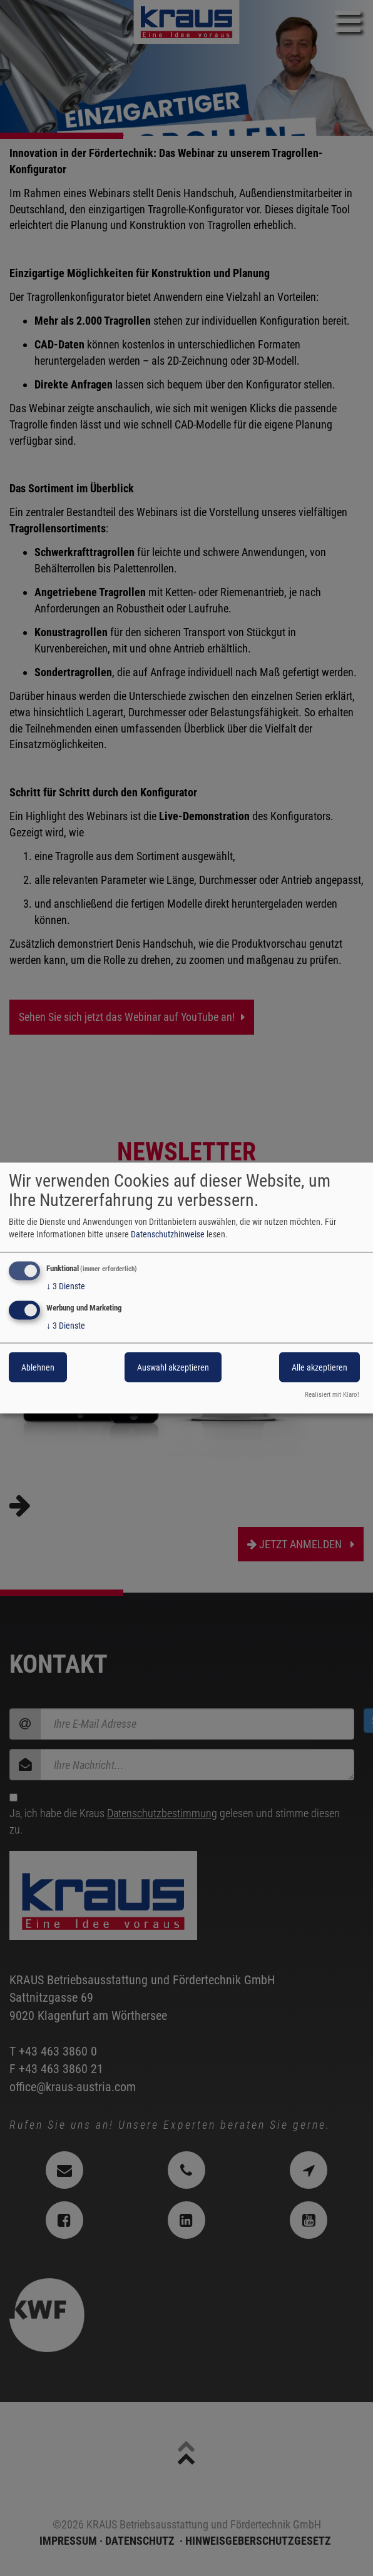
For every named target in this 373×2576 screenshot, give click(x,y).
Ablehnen (37, 1367)
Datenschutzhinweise (168, 1234)
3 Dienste (65, 1286)
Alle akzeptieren (319, 1367)
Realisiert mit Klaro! (332, 1395)
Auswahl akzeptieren (173, 1367)
